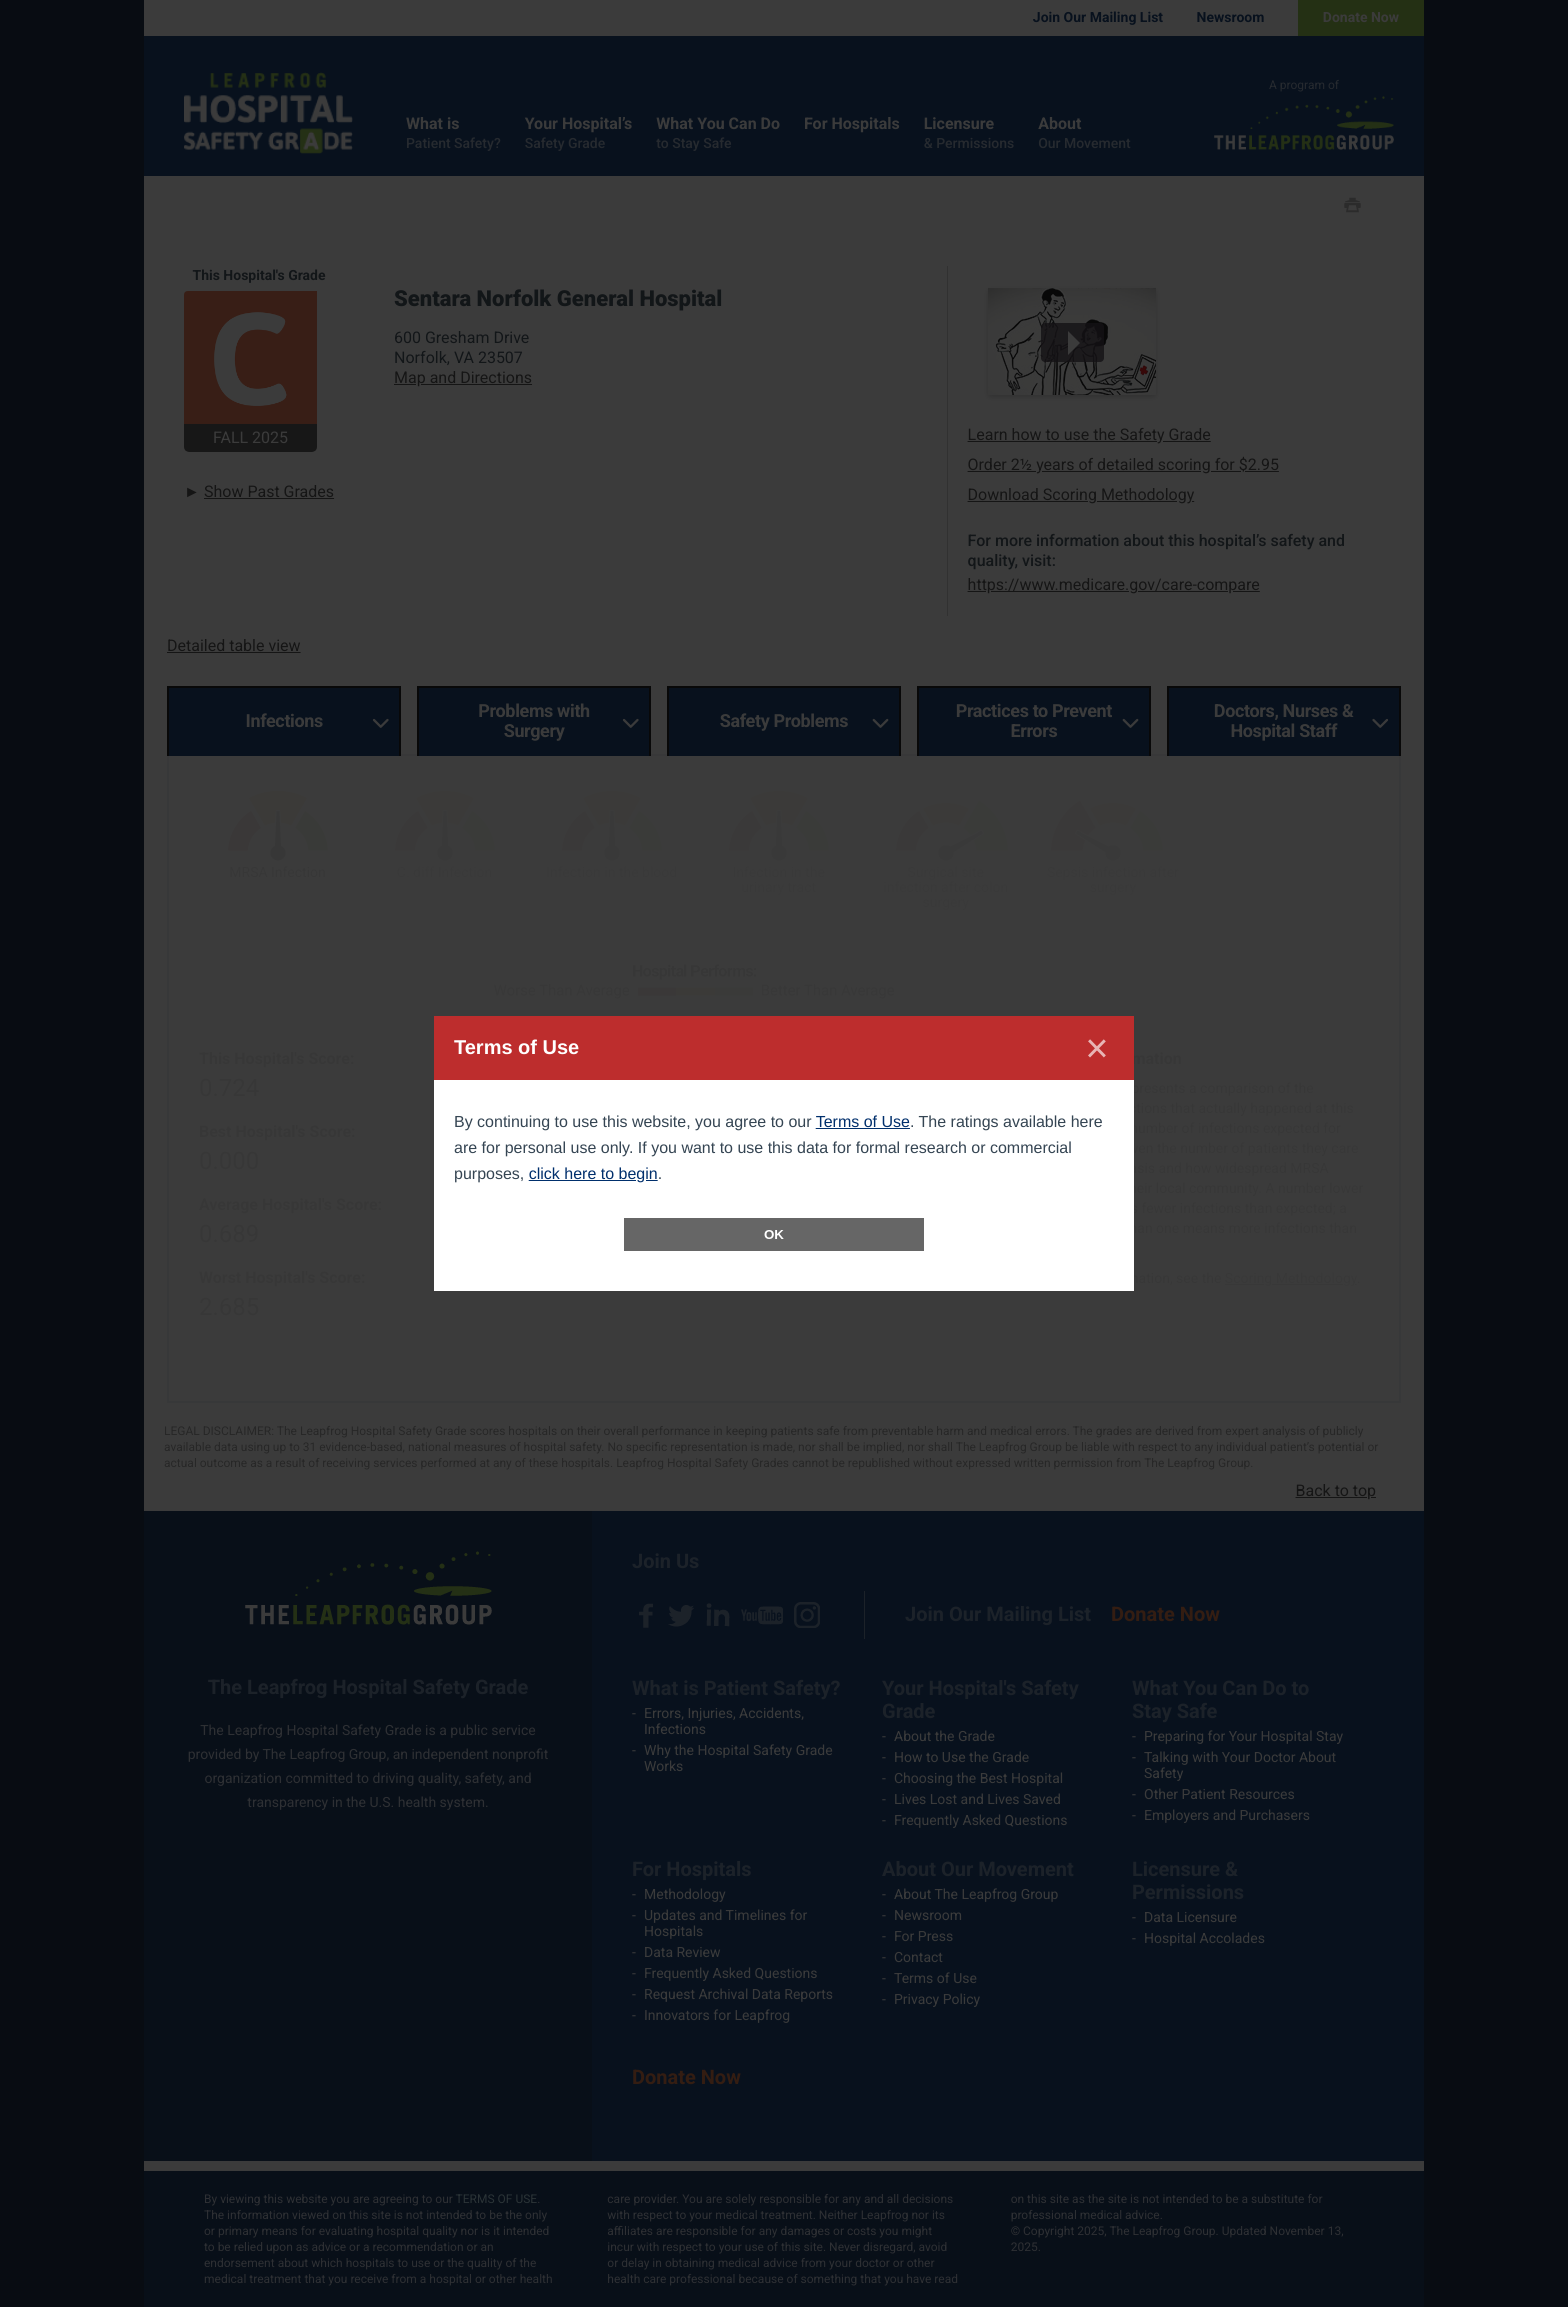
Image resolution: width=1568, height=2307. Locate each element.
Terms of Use (863, 1122)
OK (774, 1234)
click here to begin (593, 1174)
